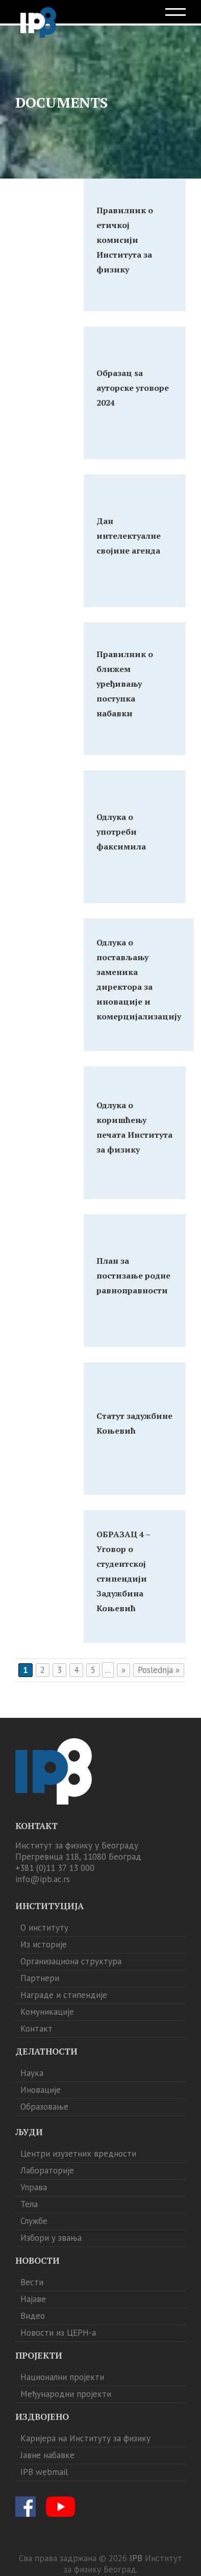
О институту (44, 1927)
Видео (32, 2315)
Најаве (33, 2299)
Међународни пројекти (65, 2393)
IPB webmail (44, 2472)
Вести (31, 2282)
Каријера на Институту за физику (85, 2438)
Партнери (39, 1978)
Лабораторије (47, 2170)
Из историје (43, 1944)
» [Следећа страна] (123, 1669)
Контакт (36, 2028)
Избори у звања (51, 2237)
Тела (29, 2204)
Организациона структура (70, 1961)
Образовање (44, 2106)
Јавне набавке (47, 2455)
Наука (31, 2073)
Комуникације (47, 2011)
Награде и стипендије (63, 1994)
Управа (33, 2187)
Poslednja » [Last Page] (159, 1669)
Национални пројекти (62, 2377)
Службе (33, 2221)
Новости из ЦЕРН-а (58, 2332)
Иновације (40, 2089)
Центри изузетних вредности (78, 2153)
